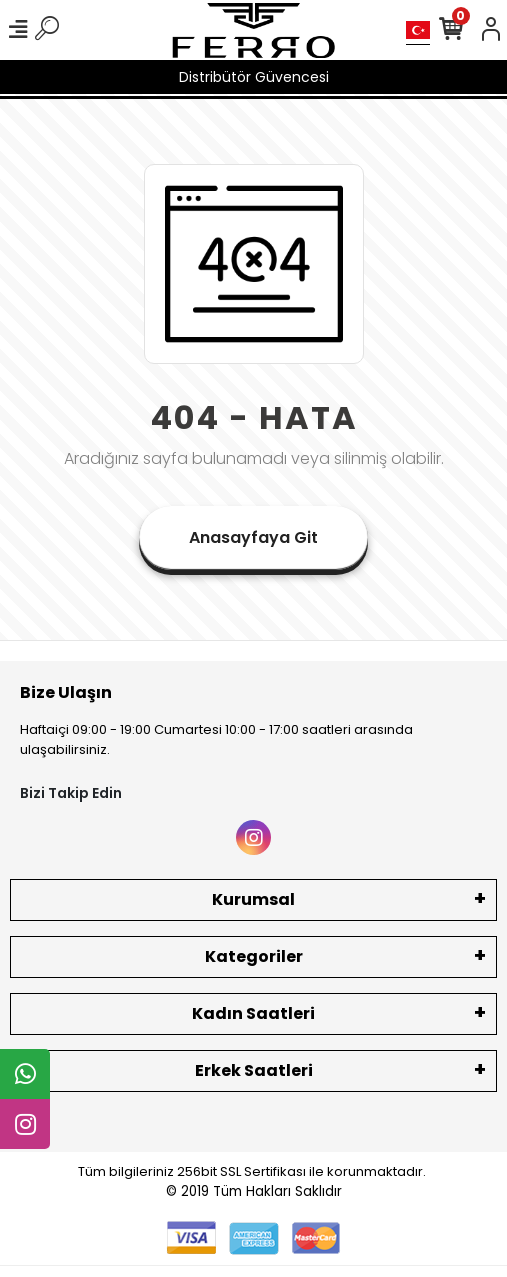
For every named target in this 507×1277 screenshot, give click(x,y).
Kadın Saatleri (253, 1013)
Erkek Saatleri (254, 1070)
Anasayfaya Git (253, 537)
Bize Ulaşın (66, 692)
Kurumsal (253, 899)
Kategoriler (254, 956)
